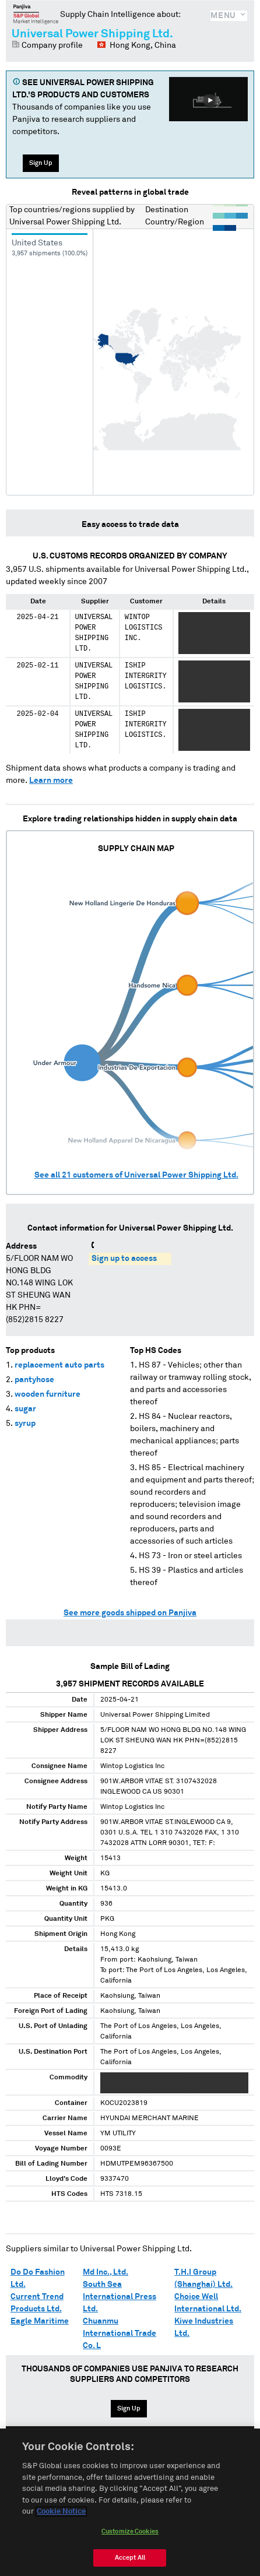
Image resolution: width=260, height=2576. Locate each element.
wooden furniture (47, 1394)
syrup (25, 1423)
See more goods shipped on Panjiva (130, 1613)
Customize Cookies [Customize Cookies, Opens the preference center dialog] (130, 2536)
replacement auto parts (59, 1365)
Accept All (130, 2562)
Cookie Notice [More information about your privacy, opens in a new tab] (61, 2517)
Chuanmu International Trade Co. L (119, 2333)
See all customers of (136, 1175)
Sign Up (40, 163)
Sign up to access (124, 1258)
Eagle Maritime (39, 2321)
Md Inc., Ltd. (105, 2272)
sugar (25, 1409)
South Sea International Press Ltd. (119, 2296)
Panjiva (36, 14)
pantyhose (34, 1380)
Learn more (51, 780)
